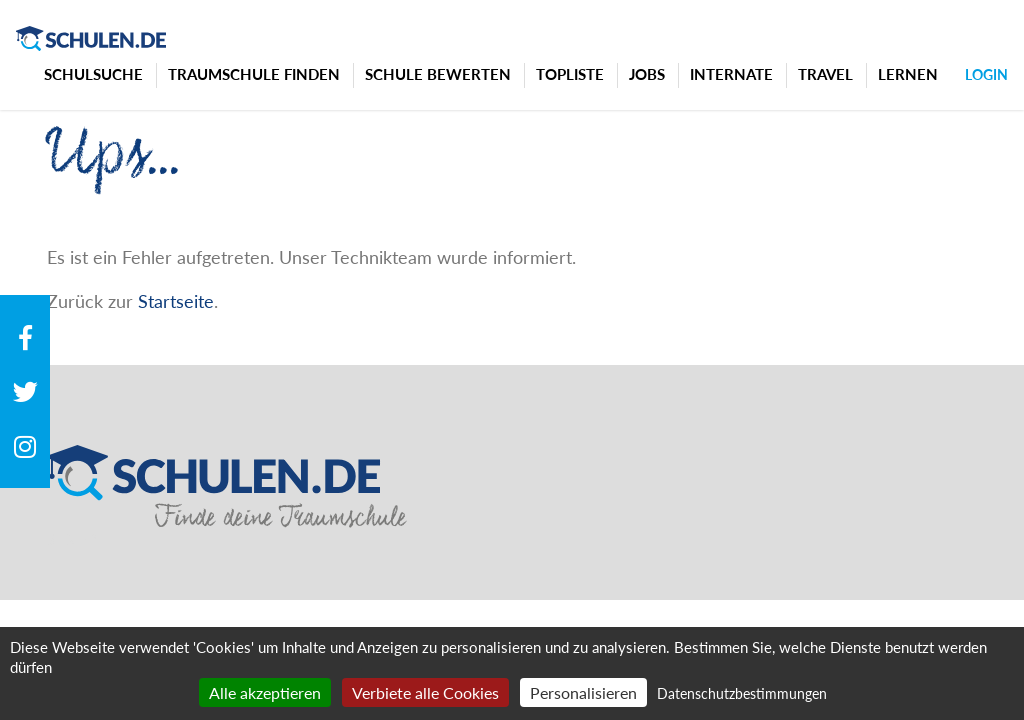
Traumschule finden (254, 74)
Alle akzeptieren (265, 692)
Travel (825, 74)
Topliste (570, 74)
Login (986, 74)
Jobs (647, 74)
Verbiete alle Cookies (425, 692)
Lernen (908, 74)
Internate (731, 74)
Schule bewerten (438, 74)
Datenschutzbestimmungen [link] (742, 693)
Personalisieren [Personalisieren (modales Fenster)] (583, 692)
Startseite (176, 301)
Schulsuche (93, 74)
